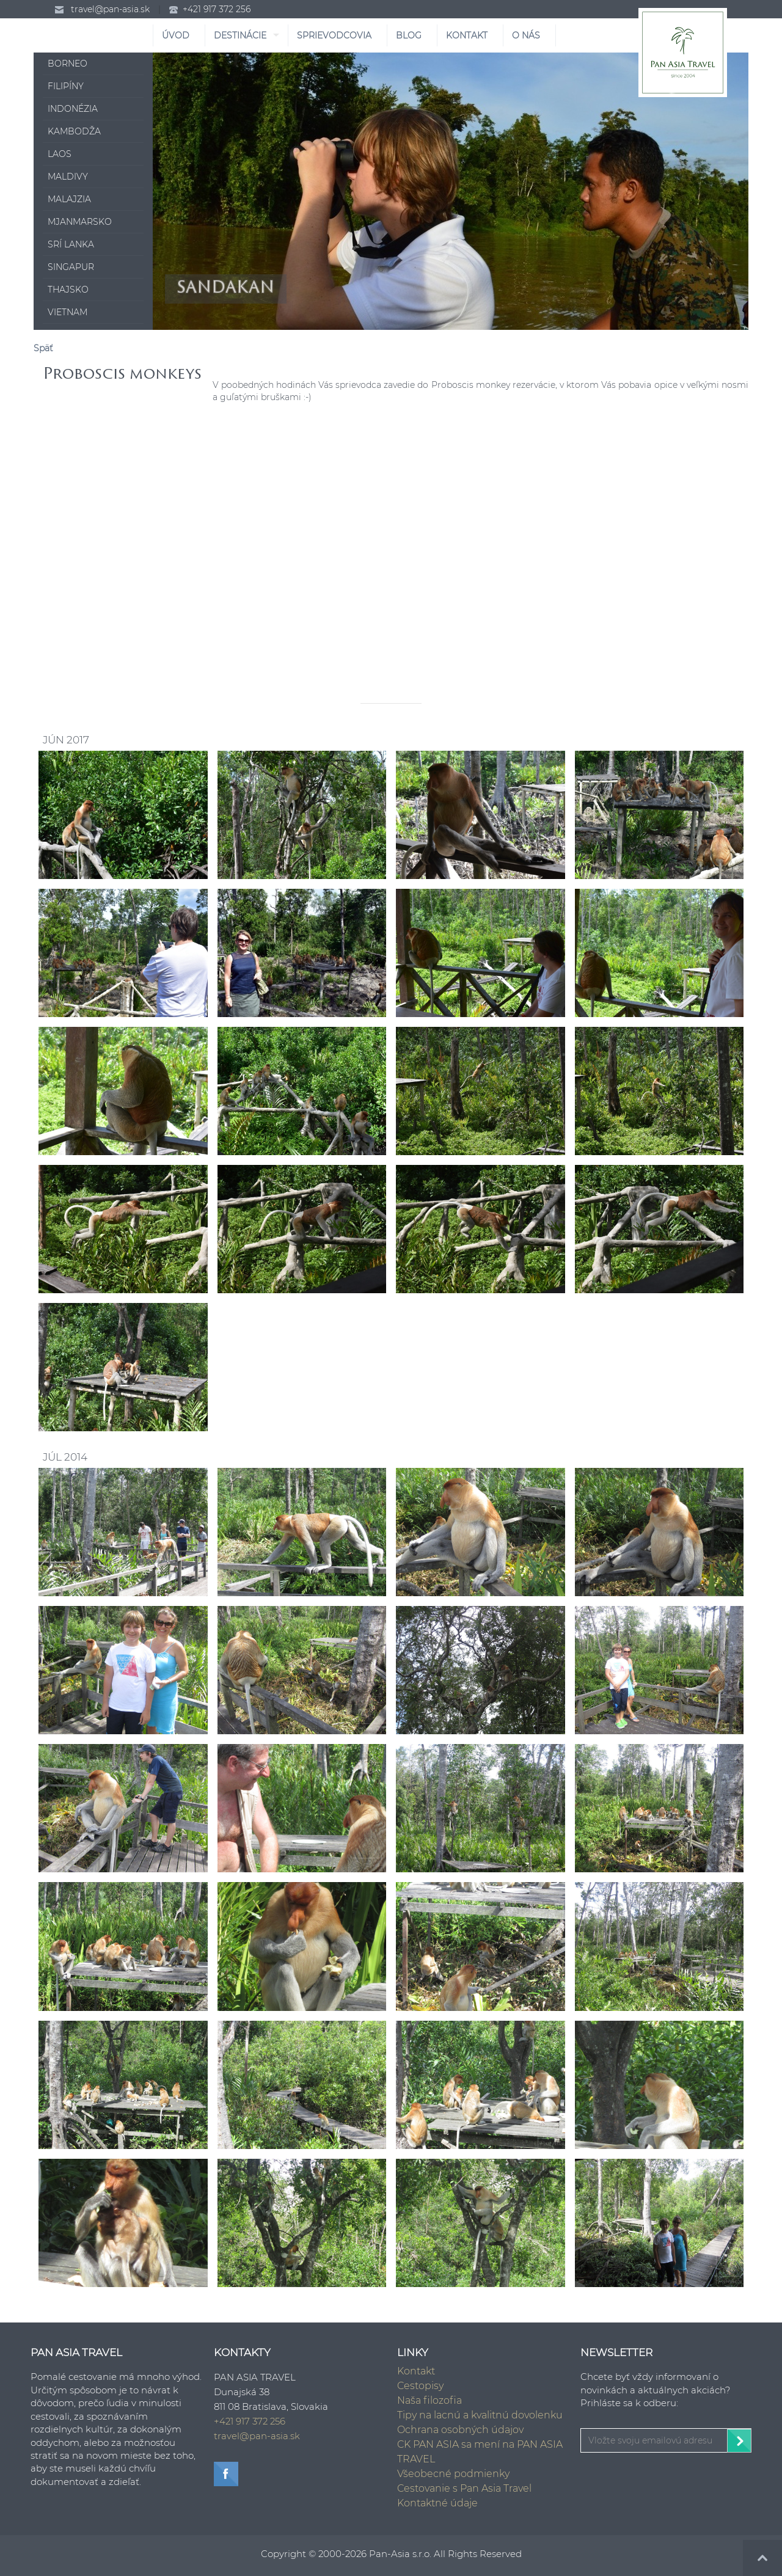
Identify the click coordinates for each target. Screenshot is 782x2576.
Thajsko (68, 289)
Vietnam (67, 312)
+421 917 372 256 (216, 9)
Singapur (71, 266)
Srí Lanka (71, 244)
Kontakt (416, 2371)
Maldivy (68, 176)
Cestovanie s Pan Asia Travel (464, 2488)
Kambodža (74, 131)
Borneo (67, 63)
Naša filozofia (429, 2400)
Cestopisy (420, 2386)
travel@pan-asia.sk (110, 9)
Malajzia (69, 199)
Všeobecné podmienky (453, 2473)
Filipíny (66, 86)
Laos (59, 153)
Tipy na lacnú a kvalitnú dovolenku (480, 2415)
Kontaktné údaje (437, 2503)
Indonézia (73, 108)
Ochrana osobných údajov (460, 2430)
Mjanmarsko (80, 221)
